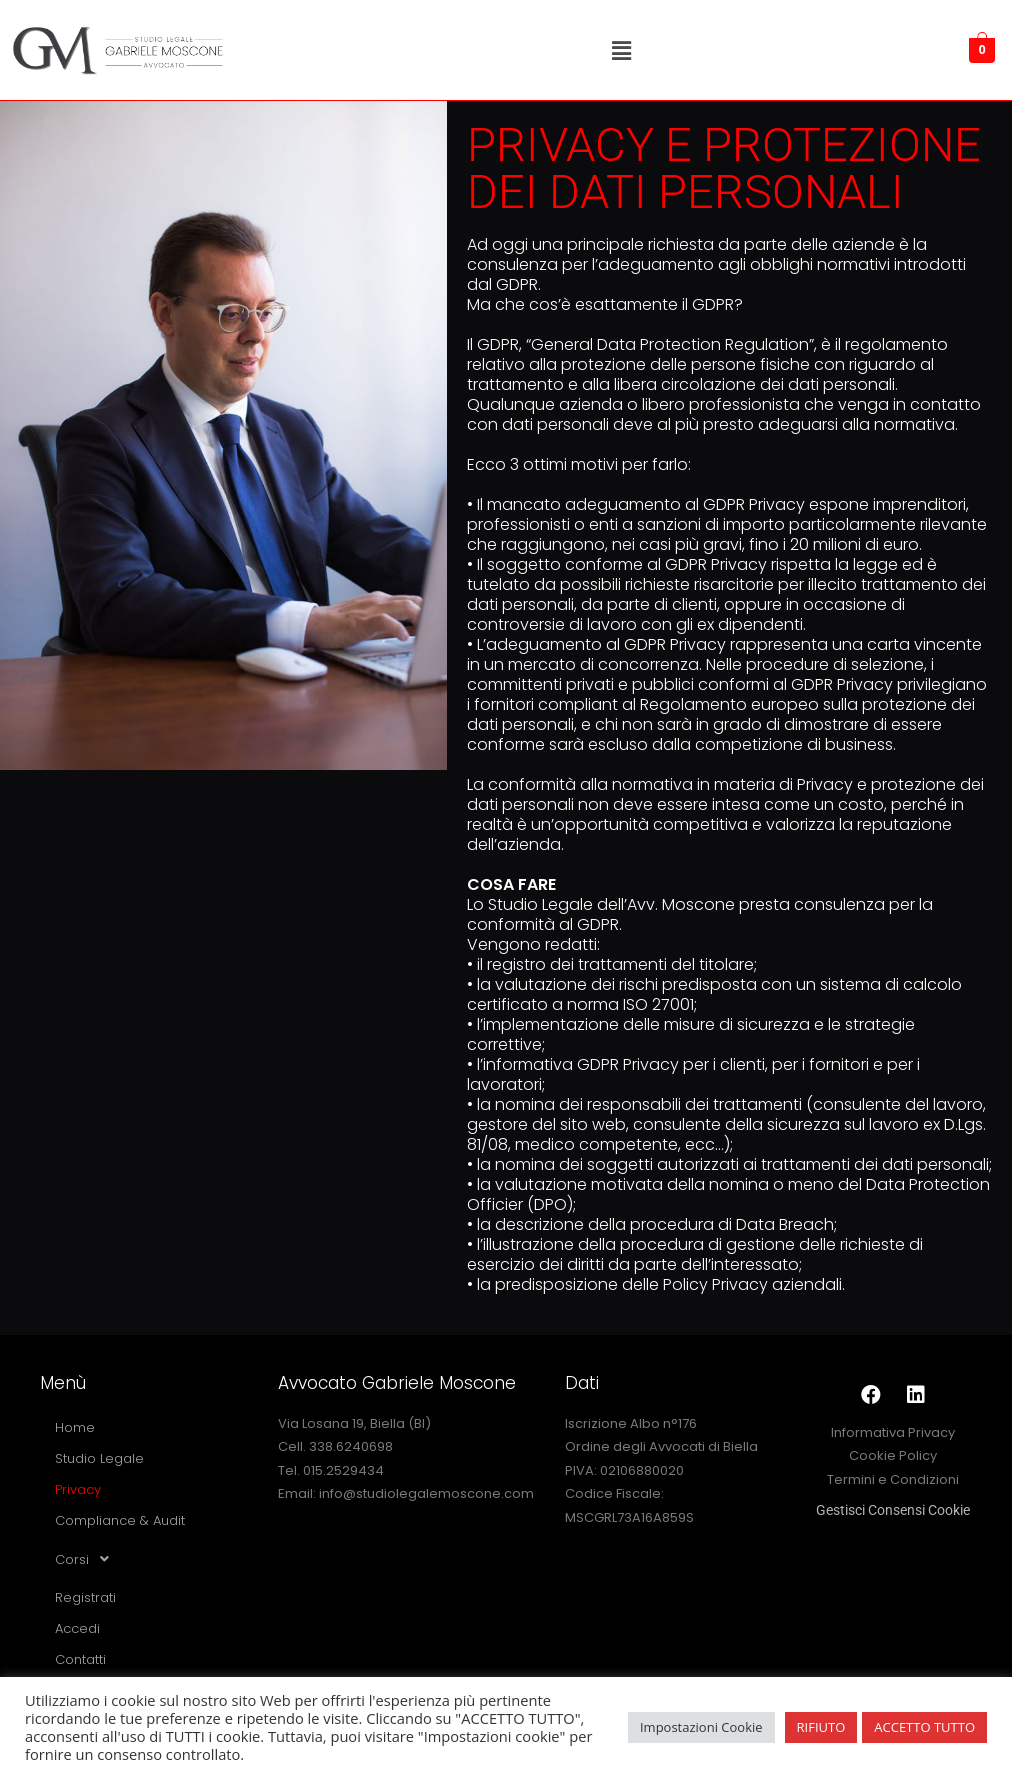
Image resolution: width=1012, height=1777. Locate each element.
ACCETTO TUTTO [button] (924, 1727)
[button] (622, 50)
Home (75, 1427)
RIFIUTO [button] (821, 1727)
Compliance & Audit (120, 1520)
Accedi (77, 1628)
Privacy (78, 1489)
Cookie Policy (893, 1455)
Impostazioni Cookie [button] (701, 1727)
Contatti (80, 1659)
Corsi (87, 1559)
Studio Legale (99, 1458)
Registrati (85, 1597)
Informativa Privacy (893, 1432)
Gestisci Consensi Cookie (893, 1510)
